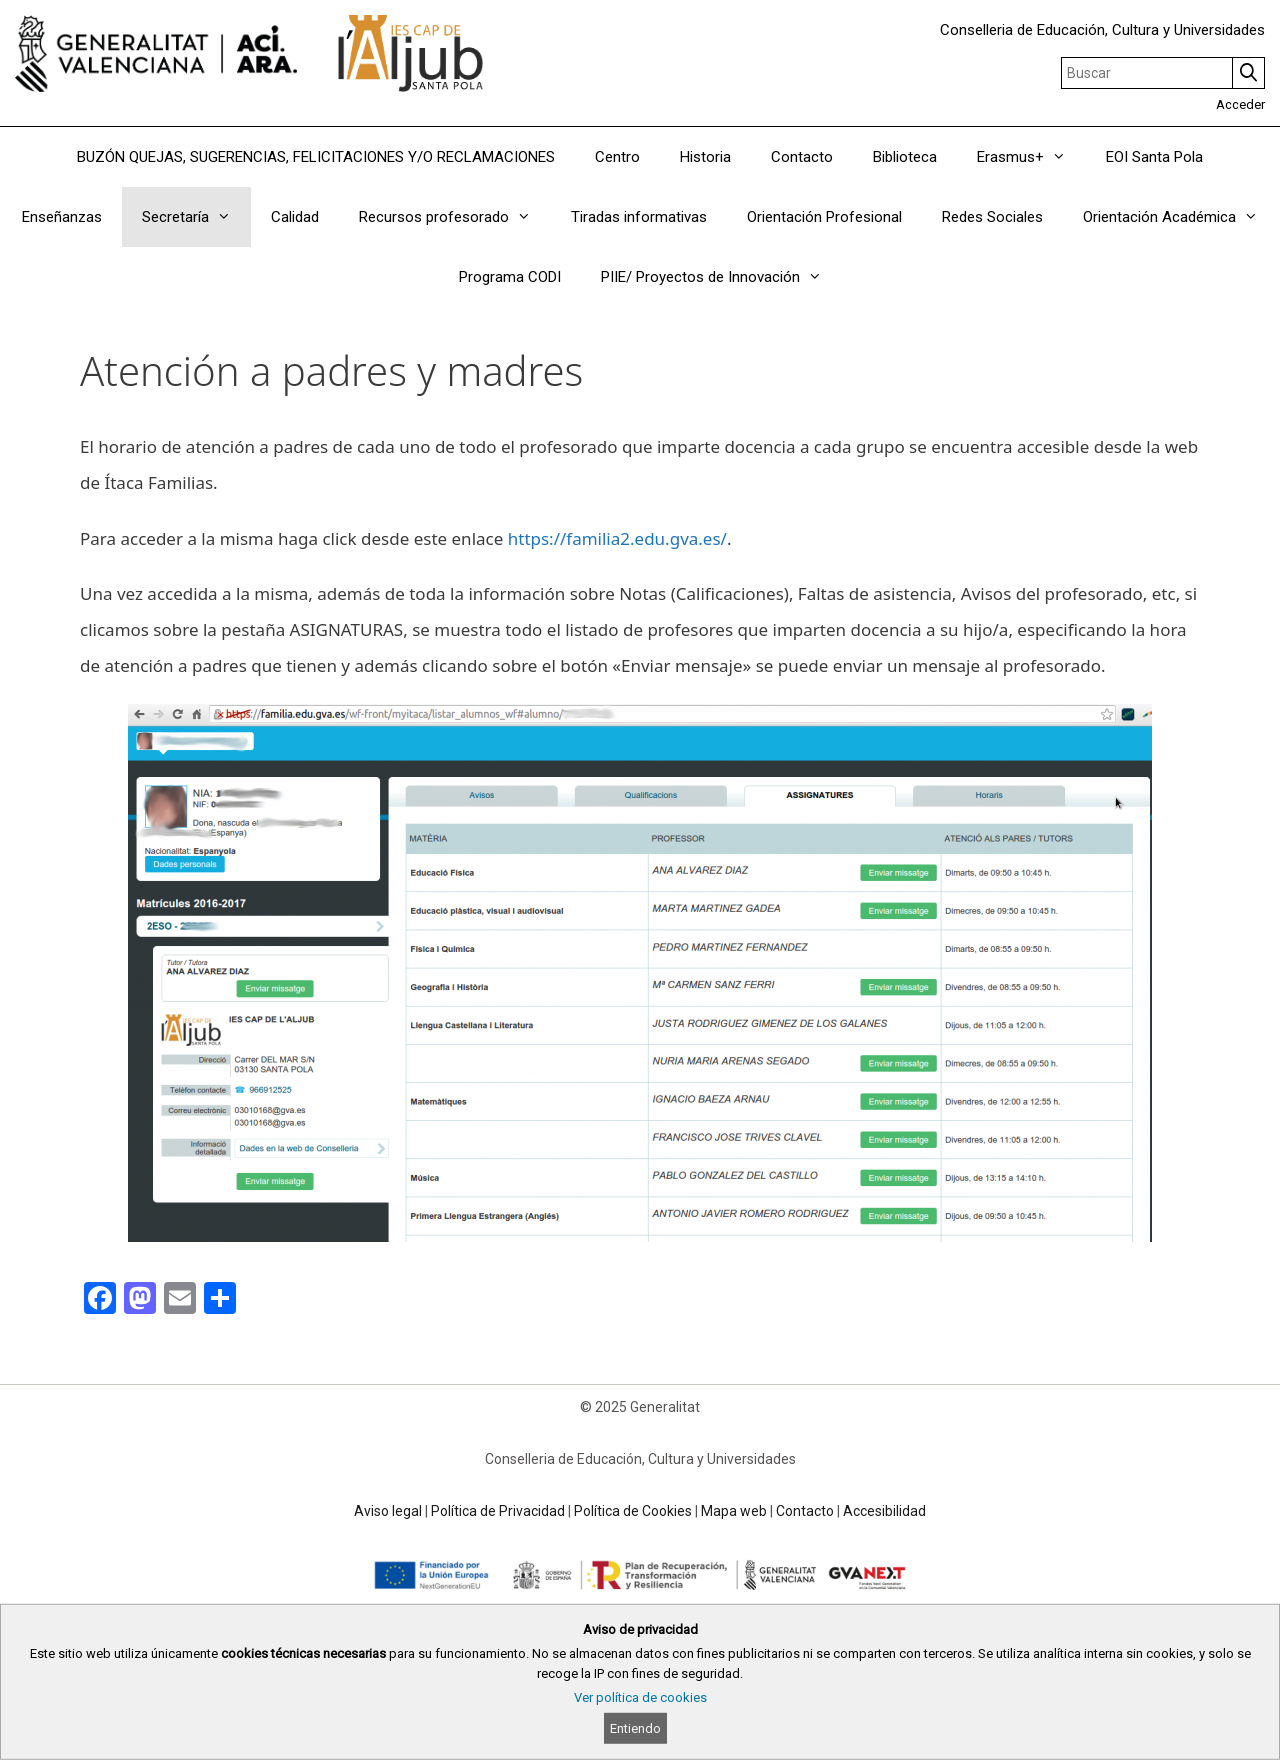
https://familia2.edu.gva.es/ (617, 538)
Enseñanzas (62, 217)
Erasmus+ (1031, 157)
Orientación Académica (1180, 217)
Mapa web (734, 1511)
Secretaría (196, 217)
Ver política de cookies (640, 1697)
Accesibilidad (884, 1511)
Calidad (295, 217)
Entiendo (635, 1728)
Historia (705, 157)
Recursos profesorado (455, 217)
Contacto (802, 157)
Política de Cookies (633, 1511)
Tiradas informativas (639, 217)
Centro (617, 157)
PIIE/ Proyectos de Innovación (721, 277)
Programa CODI (510, 277)
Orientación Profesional (824, 217)
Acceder (1240, 104)
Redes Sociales (992, 217)
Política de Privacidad (498, 1511)
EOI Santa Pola (1154, 157)
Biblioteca (905, 157)
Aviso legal (388, 1511)
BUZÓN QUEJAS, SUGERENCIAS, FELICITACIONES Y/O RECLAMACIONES (316, 157)
